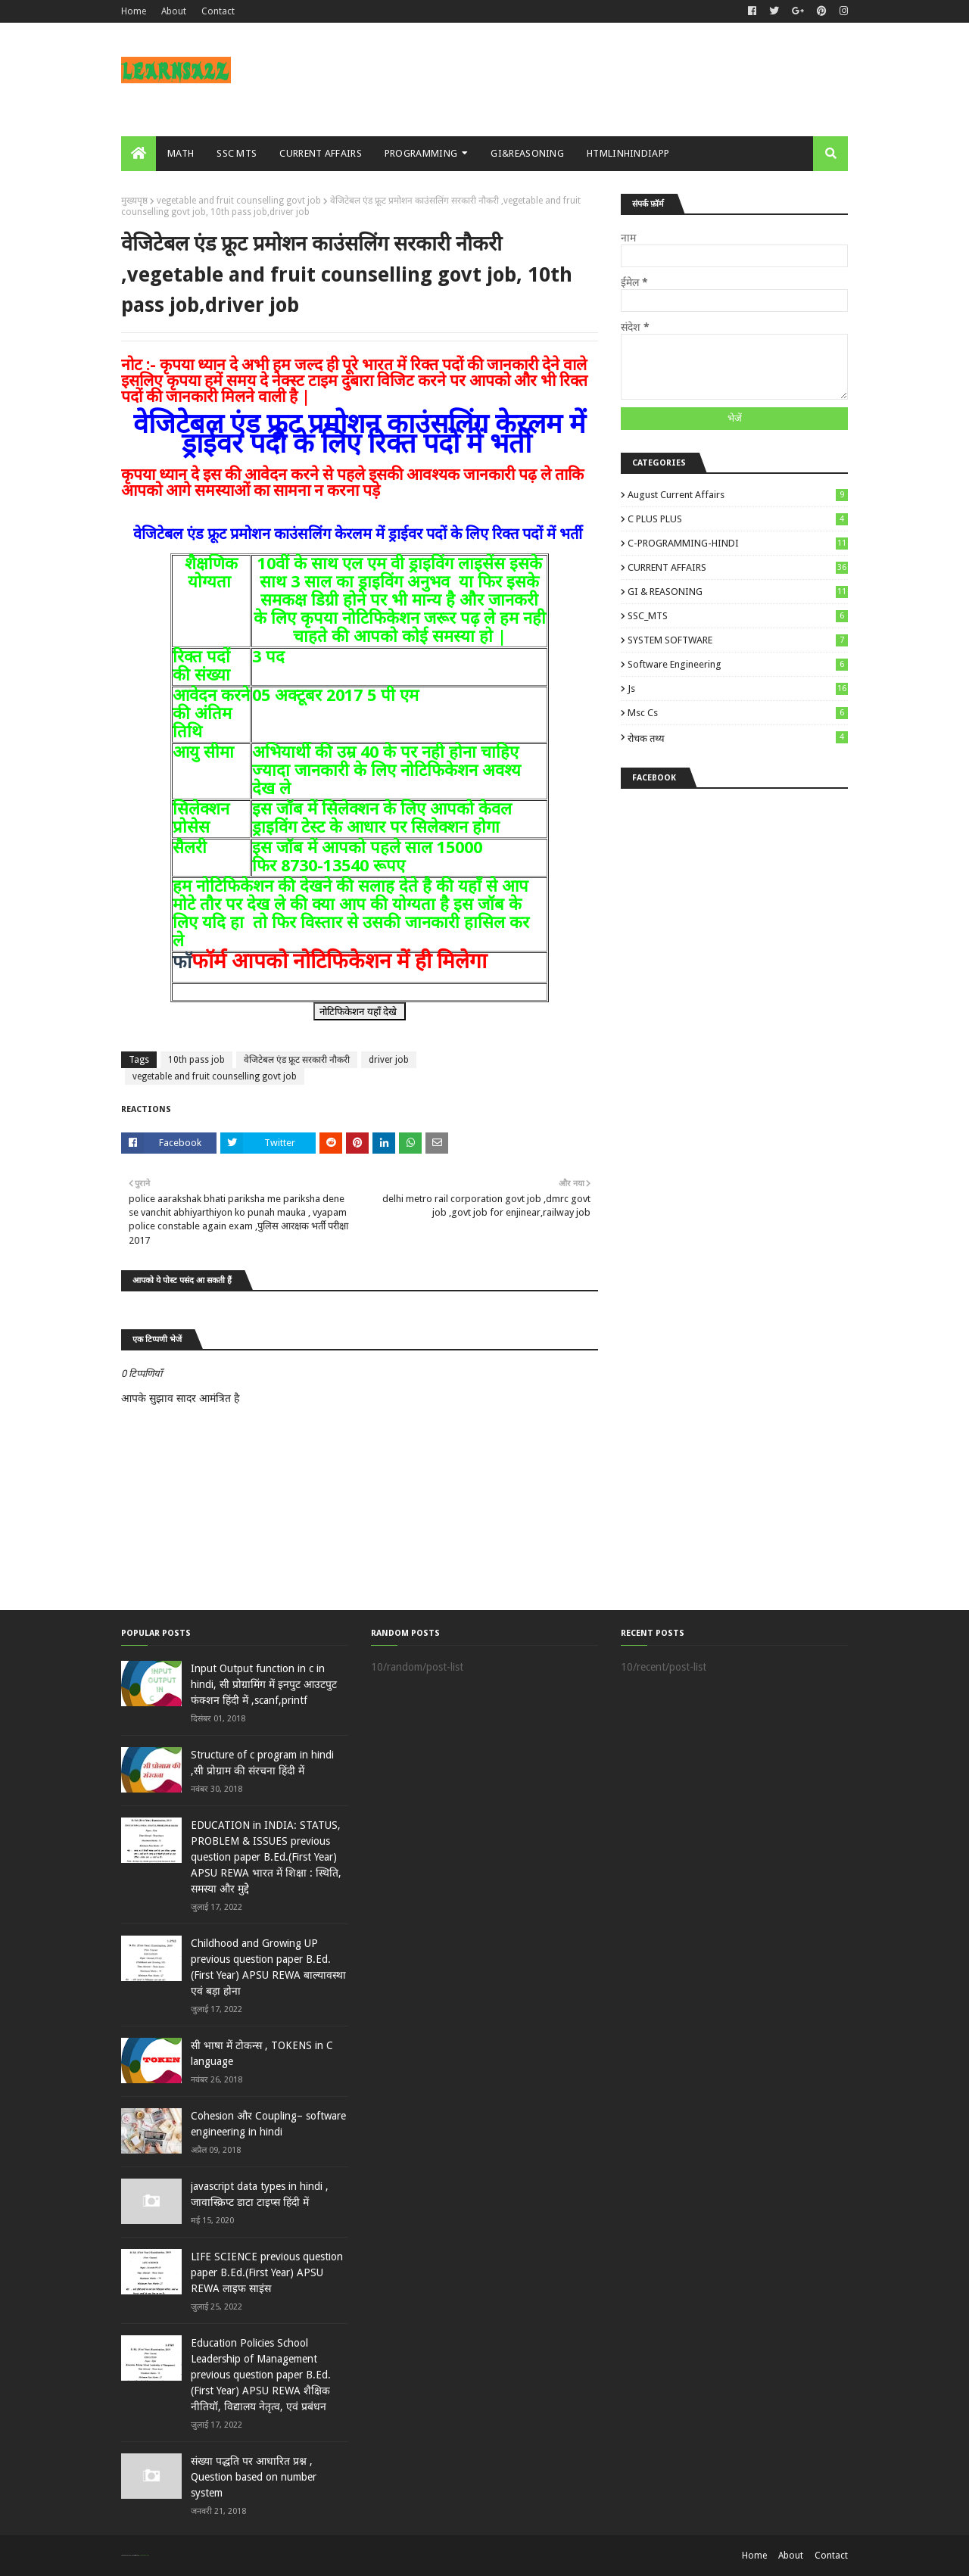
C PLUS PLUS (738, 519)
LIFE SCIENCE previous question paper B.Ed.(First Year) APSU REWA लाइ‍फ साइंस (267, 2272)
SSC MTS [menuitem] (237, 153)
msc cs (738, 712)
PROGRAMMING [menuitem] (421, 153)
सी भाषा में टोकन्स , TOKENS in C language (262, 2053)
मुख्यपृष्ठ (134, 200)
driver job (389, 1059)
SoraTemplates (129, 2555)
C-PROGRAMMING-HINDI (738, 543)
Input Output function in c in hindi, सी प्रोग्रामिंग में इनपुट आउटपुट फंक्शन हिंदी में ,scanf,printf (264, 1684)
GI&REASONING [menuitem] (527, 153)
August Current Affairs (738, 494)
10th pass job (196, 1059)
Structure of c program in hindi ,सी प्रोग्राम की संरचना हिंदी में (262, 1763)
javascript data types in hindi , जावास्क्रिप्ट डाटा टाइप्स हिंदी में (260, 2194)
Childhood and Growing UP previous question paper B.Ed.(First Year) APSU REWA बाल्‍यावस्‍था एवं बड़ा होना (268, 1967)
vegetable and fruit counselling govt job (239, 200)
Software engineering (738, 664)
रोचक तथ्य (738, 737)
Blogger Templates (143, 2555)
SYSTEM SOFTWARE (738, 640)
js (738, 688)
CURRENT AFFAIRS (738, 567)
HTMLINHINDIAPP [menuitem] (628, 153)
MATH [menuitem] (180, 153)
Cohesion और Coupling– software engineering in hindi (268, 2124)
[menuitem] (138, 153)
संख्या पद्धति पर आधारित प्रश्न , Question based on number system (253, 2477)
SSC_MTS (738, 615)
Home (133, 11)
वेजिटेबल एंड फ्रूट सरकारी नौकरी (297, 1059)
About (173, 11)
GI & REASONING (738, 591)
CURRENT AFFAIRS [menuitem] (320, 153)
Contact (218, 11)
